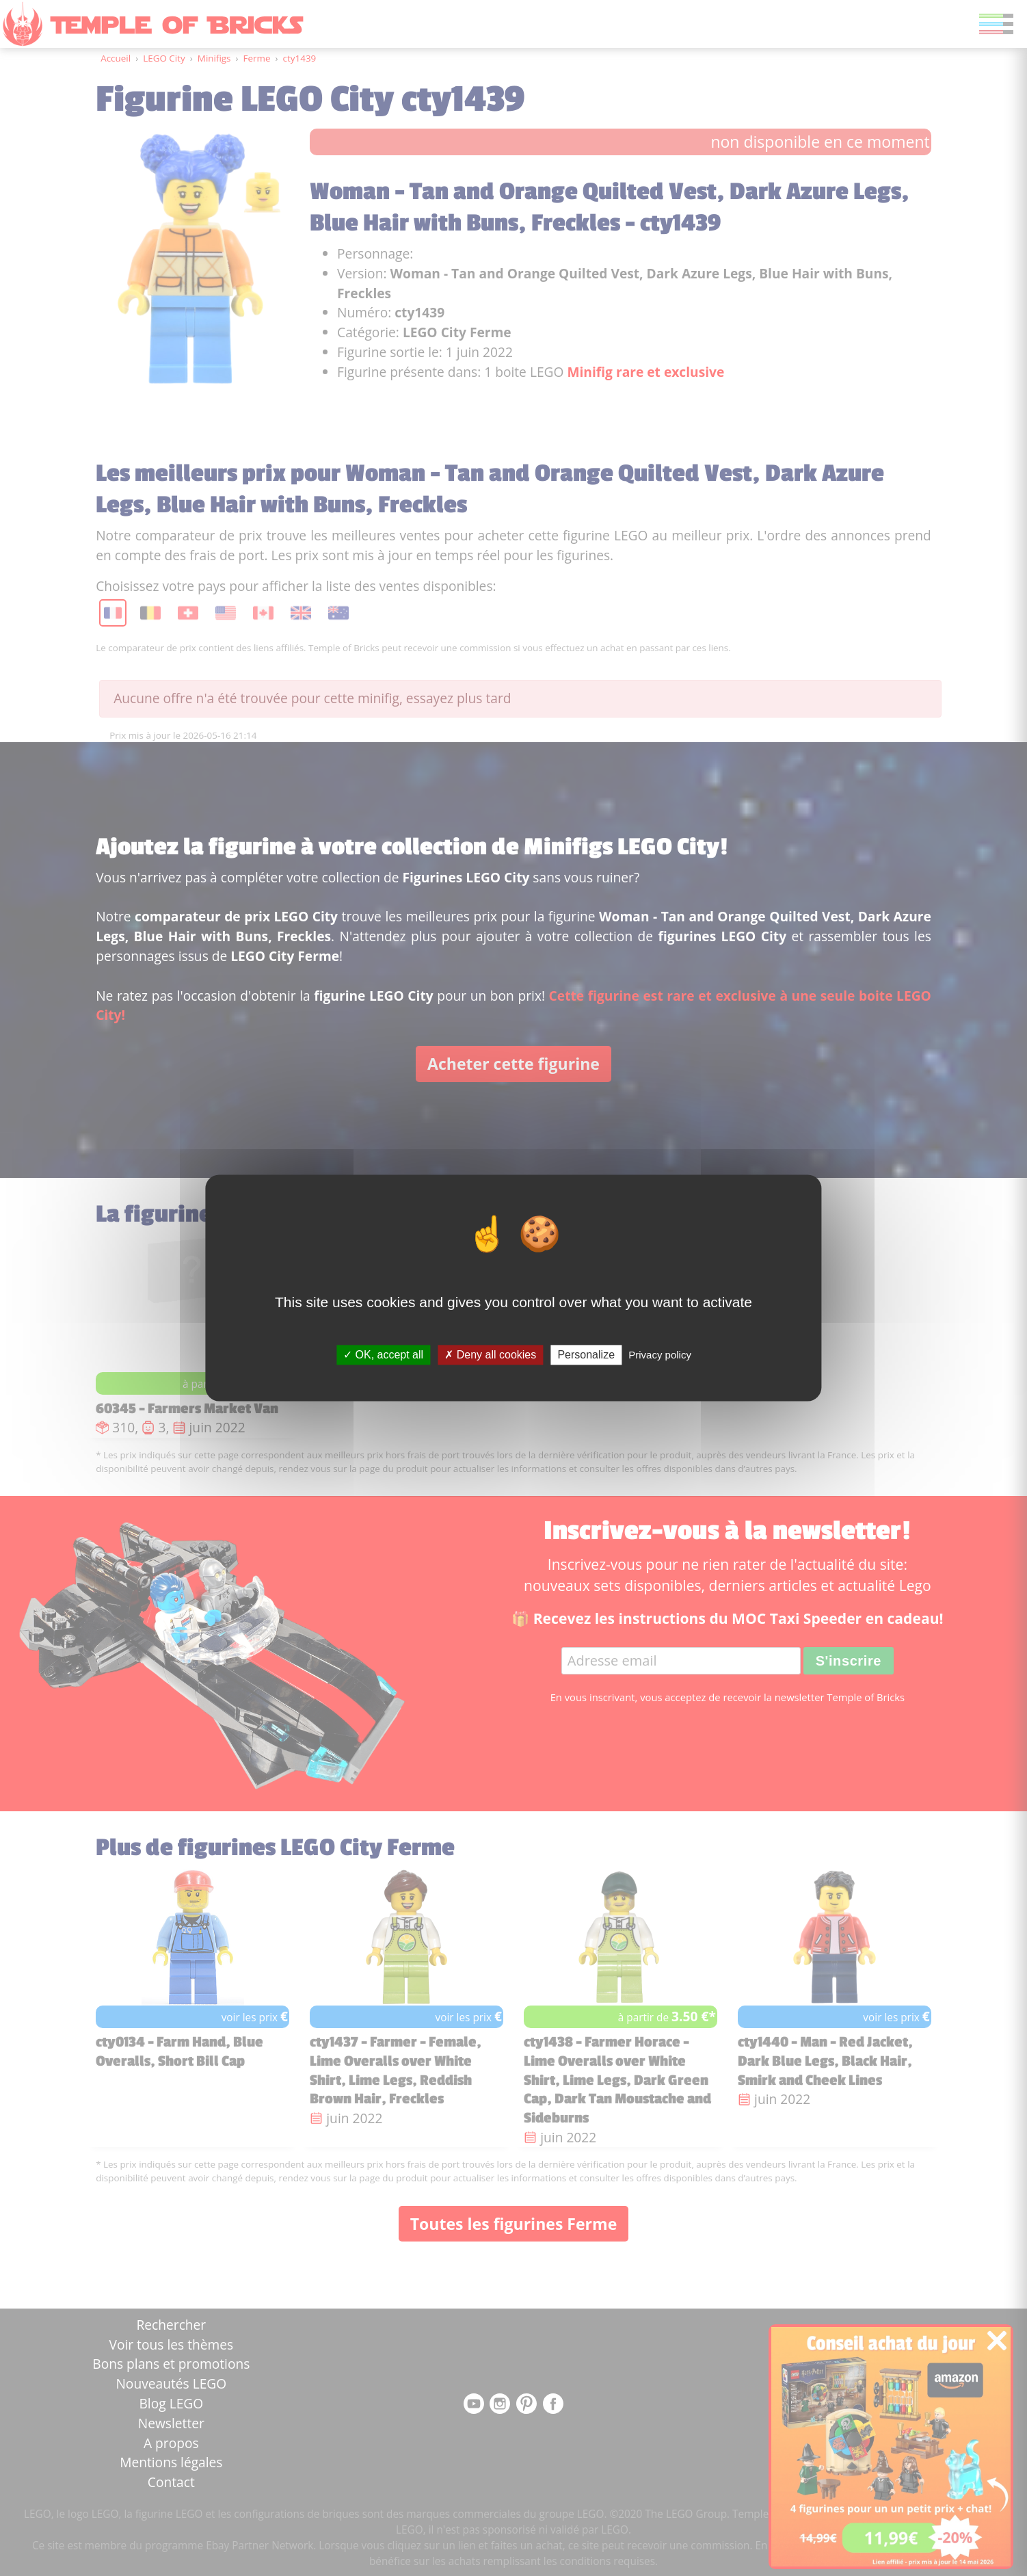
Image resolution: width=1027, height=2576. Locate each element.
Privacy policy (659, 1355)
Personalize (586, 1355)
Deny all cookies (490, 1355)
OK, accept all (383, 1355)
